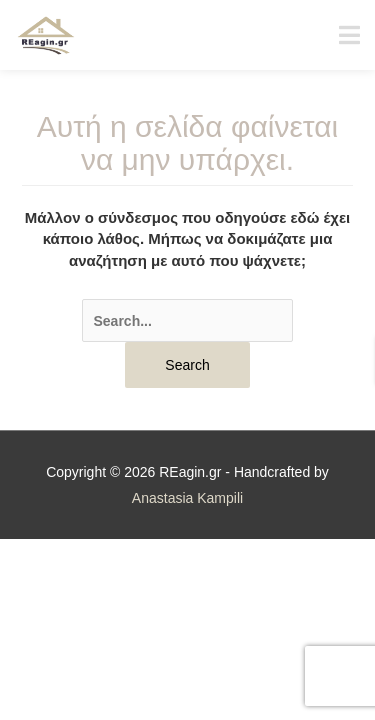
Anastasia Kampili (187, 498)
